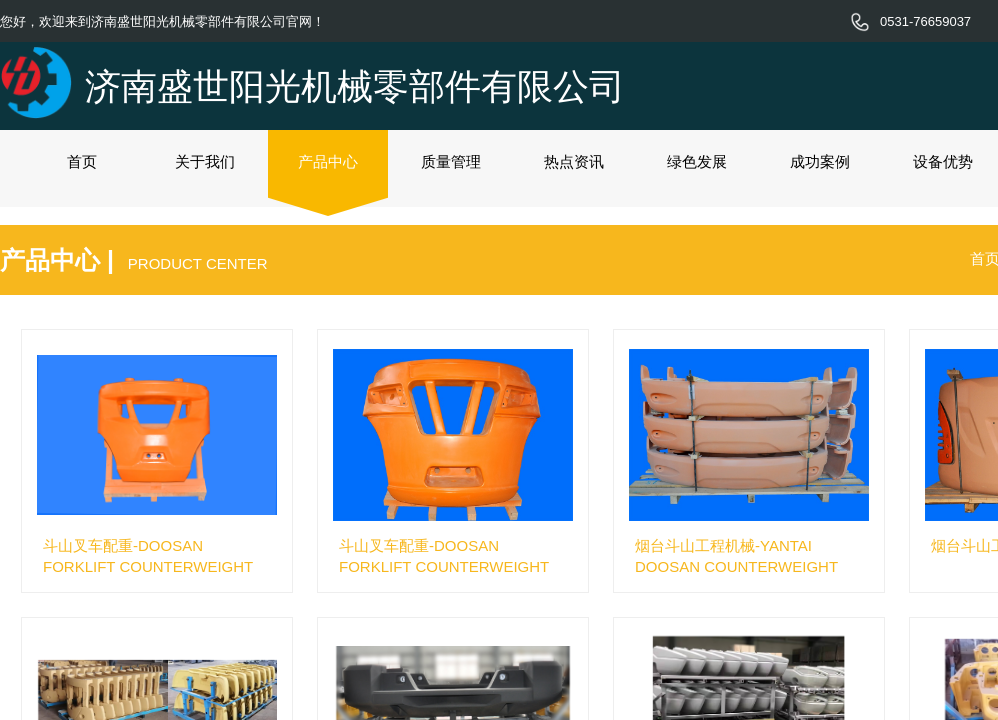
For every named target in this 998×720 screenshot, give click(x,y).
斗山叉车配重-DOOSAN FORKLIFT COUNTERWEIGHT (148, 556)
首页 (82, 161)
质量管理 (451, 161)
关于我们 (205, 161)
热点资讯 (574, 161)
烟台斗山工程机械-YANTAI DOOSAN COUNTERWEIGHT (736, 556)
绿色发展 (697, 161)
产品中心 (328, 161)
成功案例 (820, 161)
